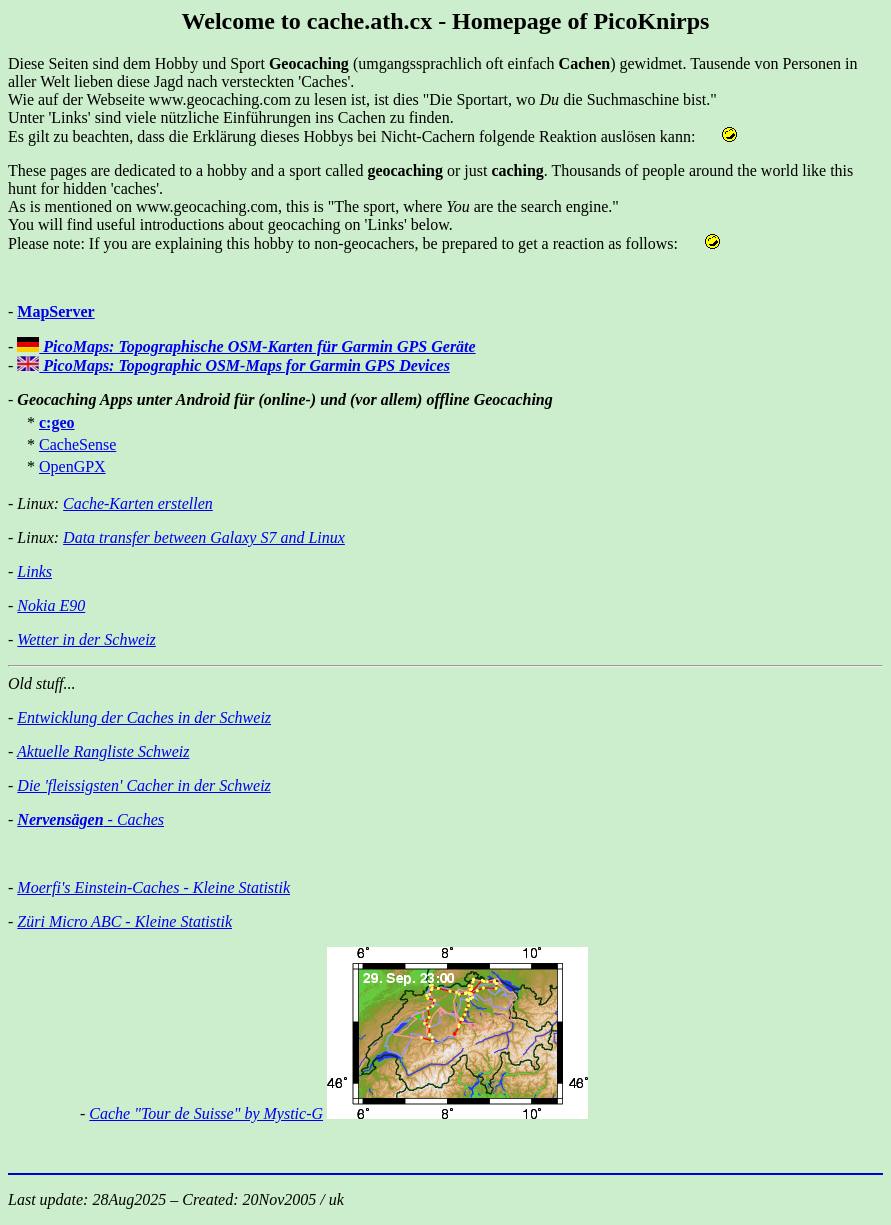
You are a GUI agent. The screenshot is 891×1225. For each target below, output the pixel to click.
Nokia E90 (51, 605)
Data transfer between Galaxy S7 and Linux (204, 537)
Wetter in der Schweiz (86, 639)
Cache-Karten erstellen (138, 503)
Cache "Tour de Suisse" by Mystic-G (206, 1113)
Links (34, 571)
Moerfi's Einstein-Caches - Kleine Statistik (153, 887)
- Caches (90, 819)
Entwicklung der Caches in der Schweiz (144, 717)
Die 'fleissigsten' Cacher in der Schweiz (143, 785)
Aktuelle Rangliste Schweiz (103, 751)
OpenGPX (72, 466)
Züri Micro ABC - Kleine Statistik (124, 921)
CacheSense (77, 444)
